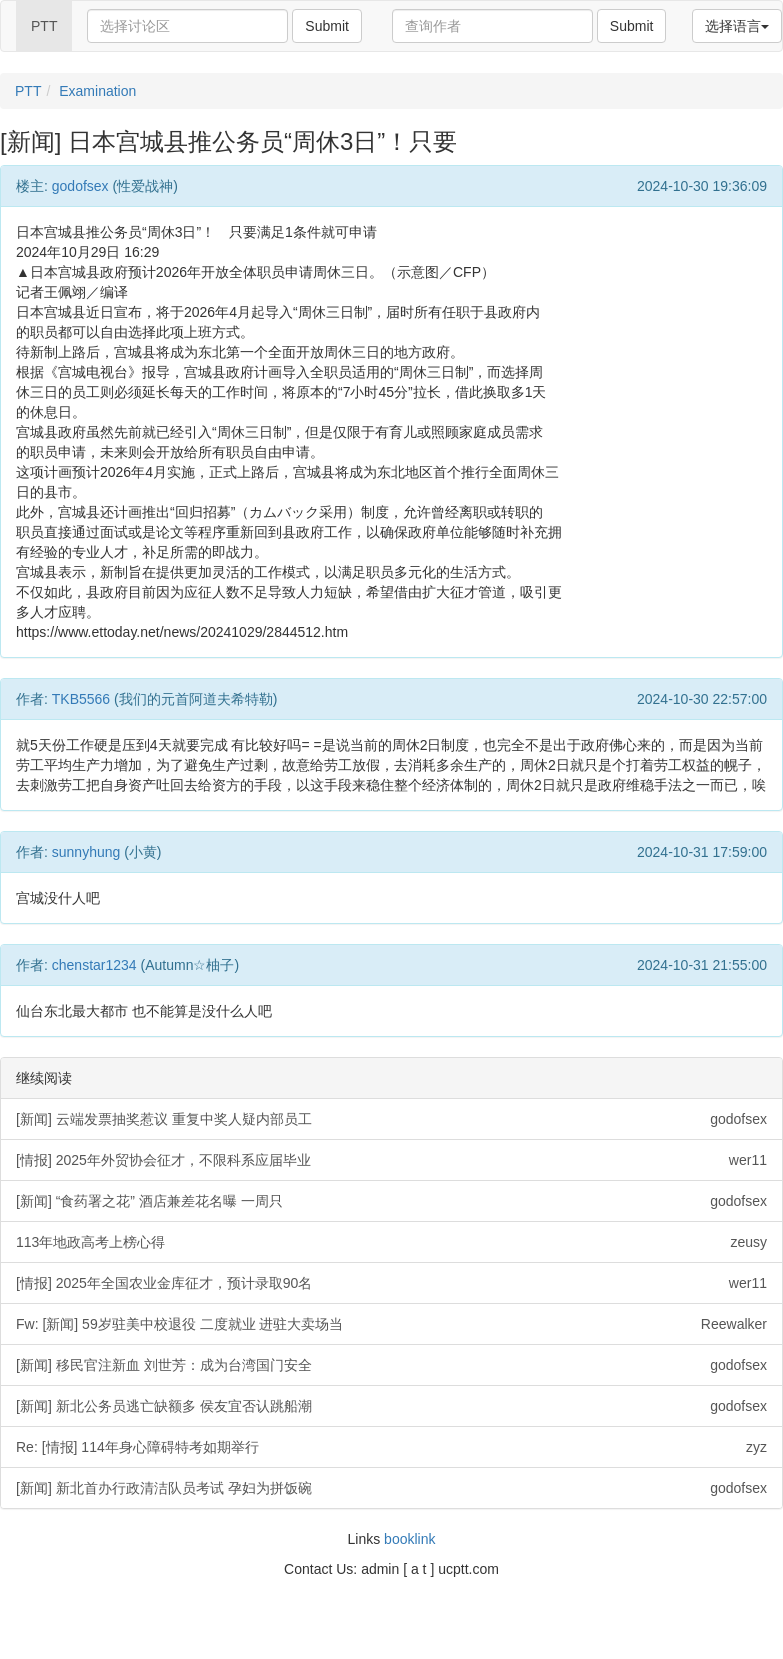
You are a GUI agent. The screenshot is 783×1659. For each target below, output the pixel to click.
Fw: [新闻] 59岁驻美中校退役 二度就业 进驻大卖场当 (391, 1324)
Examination (97, 91)
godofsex (80, 186)
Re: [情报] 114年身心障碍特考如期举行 (391, 1447)
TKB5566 (81, 699)
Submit (327, 26)
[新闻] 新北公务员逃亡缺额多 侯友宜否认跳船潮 (391, 1406)
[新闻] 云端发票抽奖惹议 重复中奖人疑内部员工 (391, 1119)
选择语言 (737, 26)
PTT (44, 26)
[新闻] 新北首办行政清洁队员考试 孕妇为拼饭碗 (391, 1488)
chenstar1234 (94, 965)
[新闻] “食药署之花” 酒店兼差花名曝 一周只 (391, 1201)
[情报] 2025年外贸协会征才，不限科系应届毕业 (391, 1160)
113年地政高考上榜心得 (391, 1242)
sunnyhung (86, 852)
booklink (409, 1539)
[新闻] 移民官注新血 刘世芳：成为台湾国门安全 (391, 1365)
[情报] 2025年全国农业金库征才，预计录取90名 (391, 1283)
